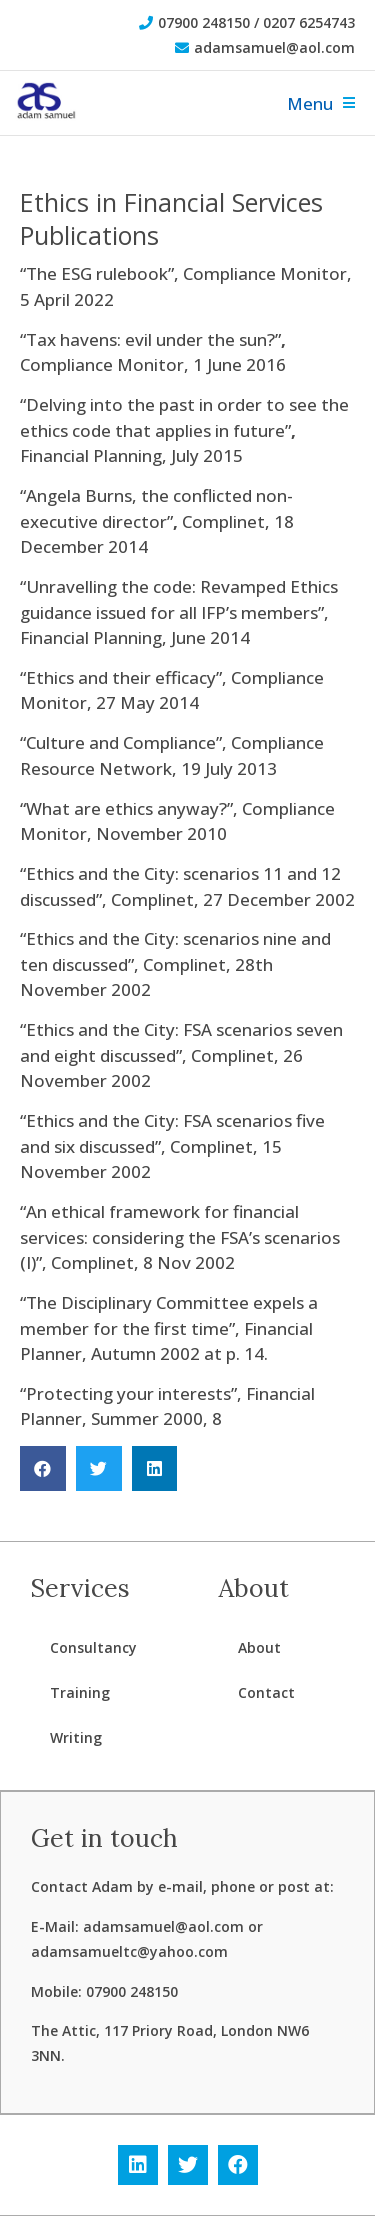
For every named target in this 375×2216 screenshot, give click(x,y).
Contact (266, 1692)
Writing (76, 1737)
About (259, 1647)
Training (80, 1692)
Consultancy (93, 1647)
